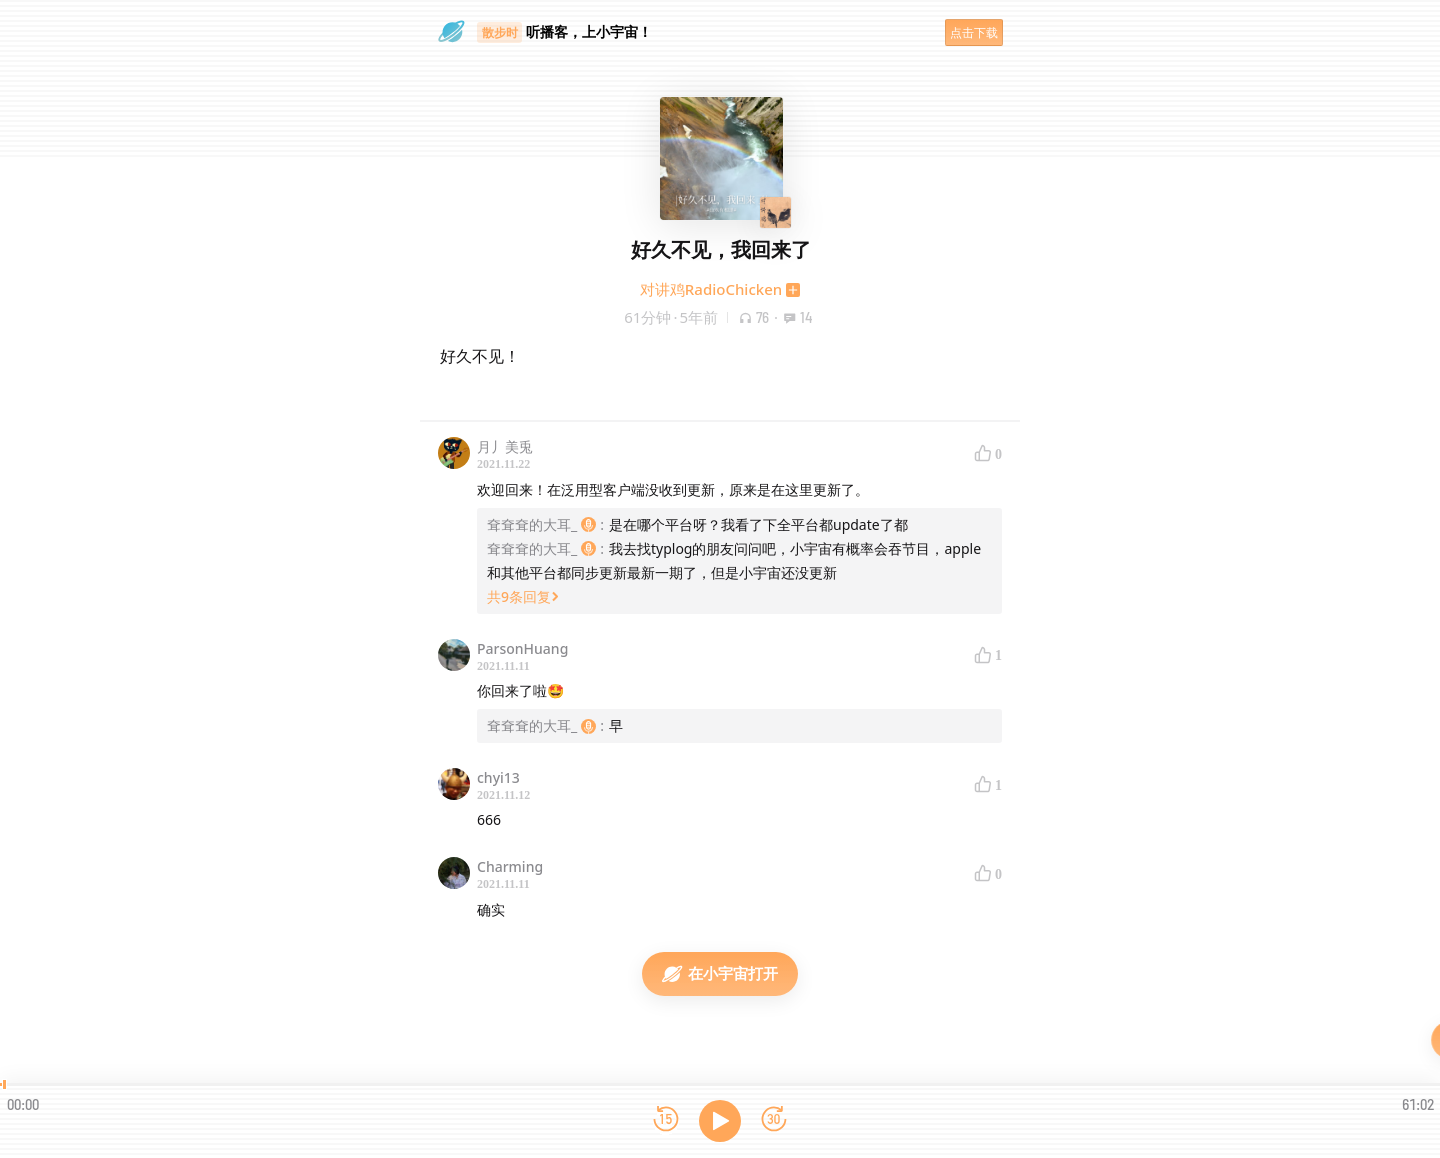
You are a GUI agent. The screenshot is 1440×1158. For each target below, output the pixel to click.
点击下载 (974, 32)
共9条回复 (523, 596)
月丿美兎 (505, 446)
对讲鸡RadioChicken (711, 289)
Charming (510, 866)
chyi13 (498, 777)
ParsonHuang (522, 648)
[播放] (720, 1121)
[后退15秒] (666, 1120)
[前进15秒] (774, 1120)
